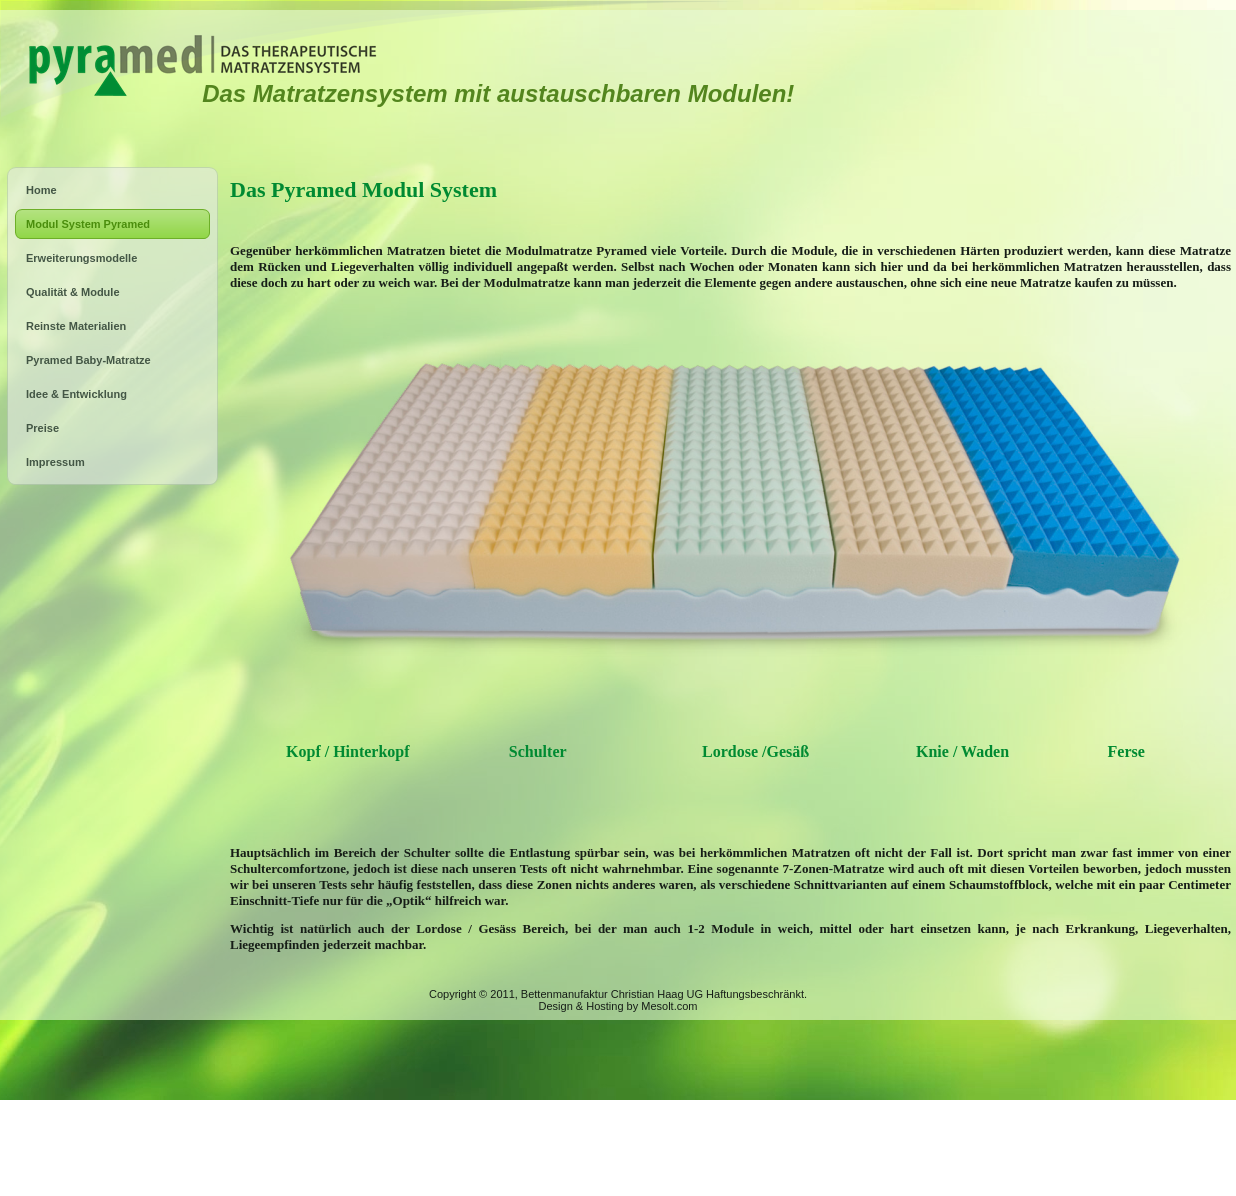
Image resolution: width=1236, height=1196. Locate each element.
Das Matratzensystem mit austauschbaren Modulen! (498, 93)
